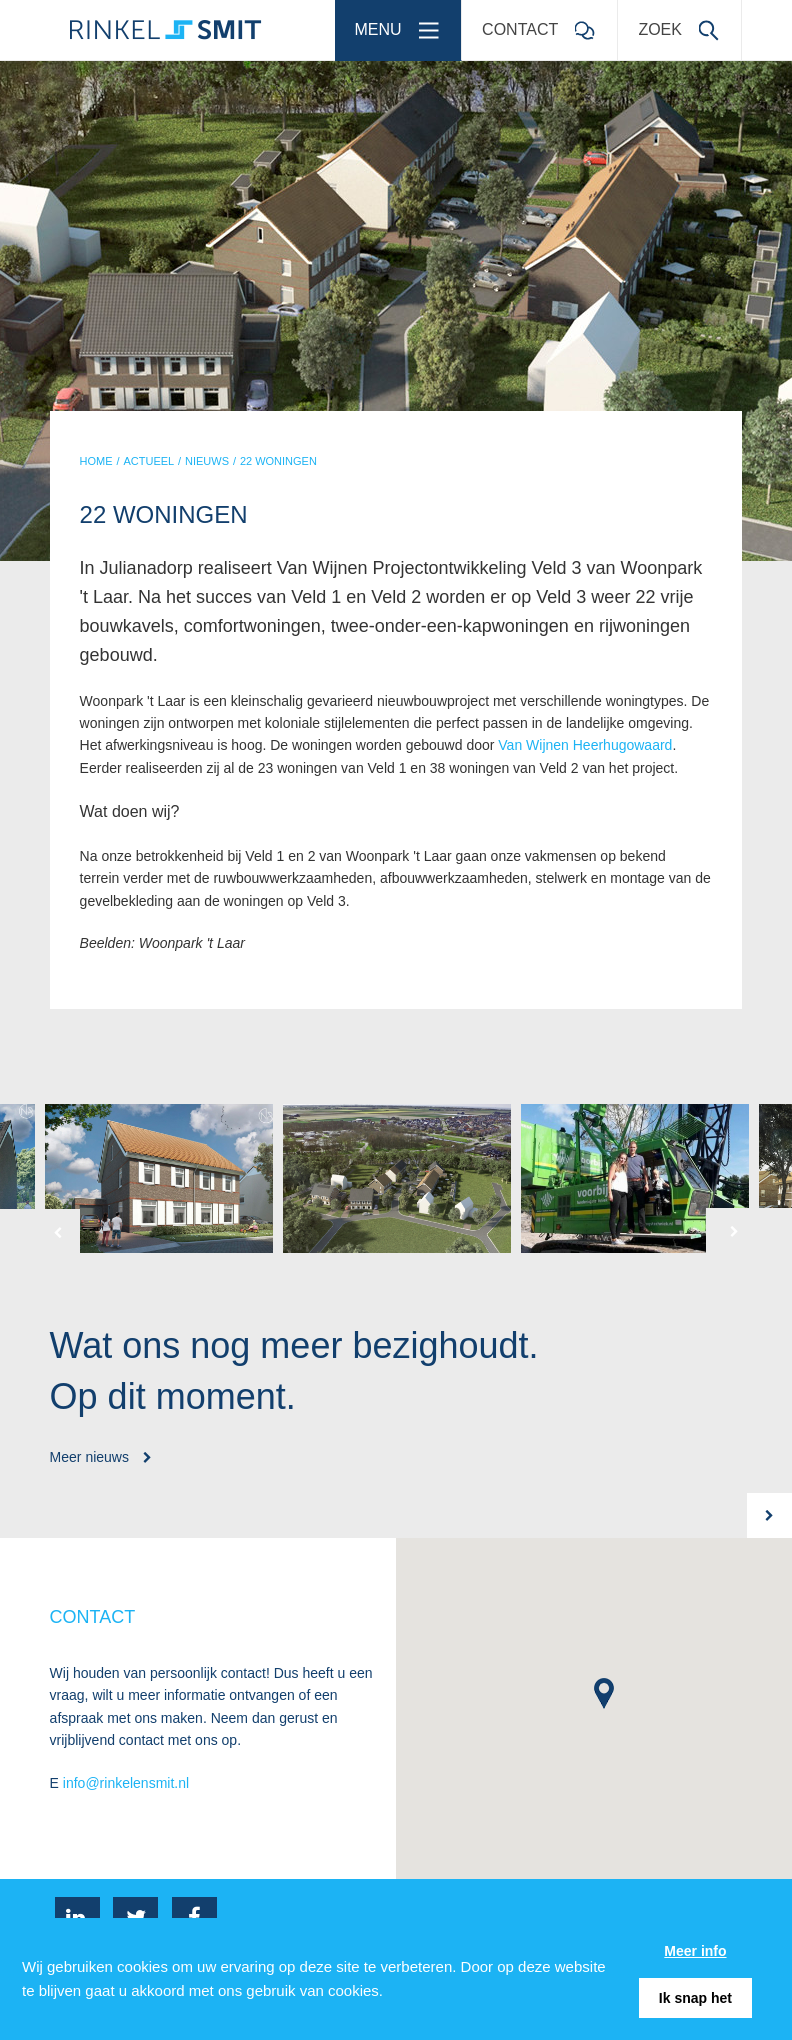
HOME (96, 461)
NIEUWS (207, 461)
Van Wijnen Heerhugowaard (585, 745)
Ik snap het (695, 1998)
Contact (544, 23)
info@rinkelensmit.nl (126, 1783)
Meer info (695, 1951)
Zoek (684, 23)
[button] (40, 1231)
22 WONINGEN (278, 461)
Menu (403, 23)
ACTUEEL (148, 461)
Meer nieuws (101, 1457)
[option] (397, 1178)
